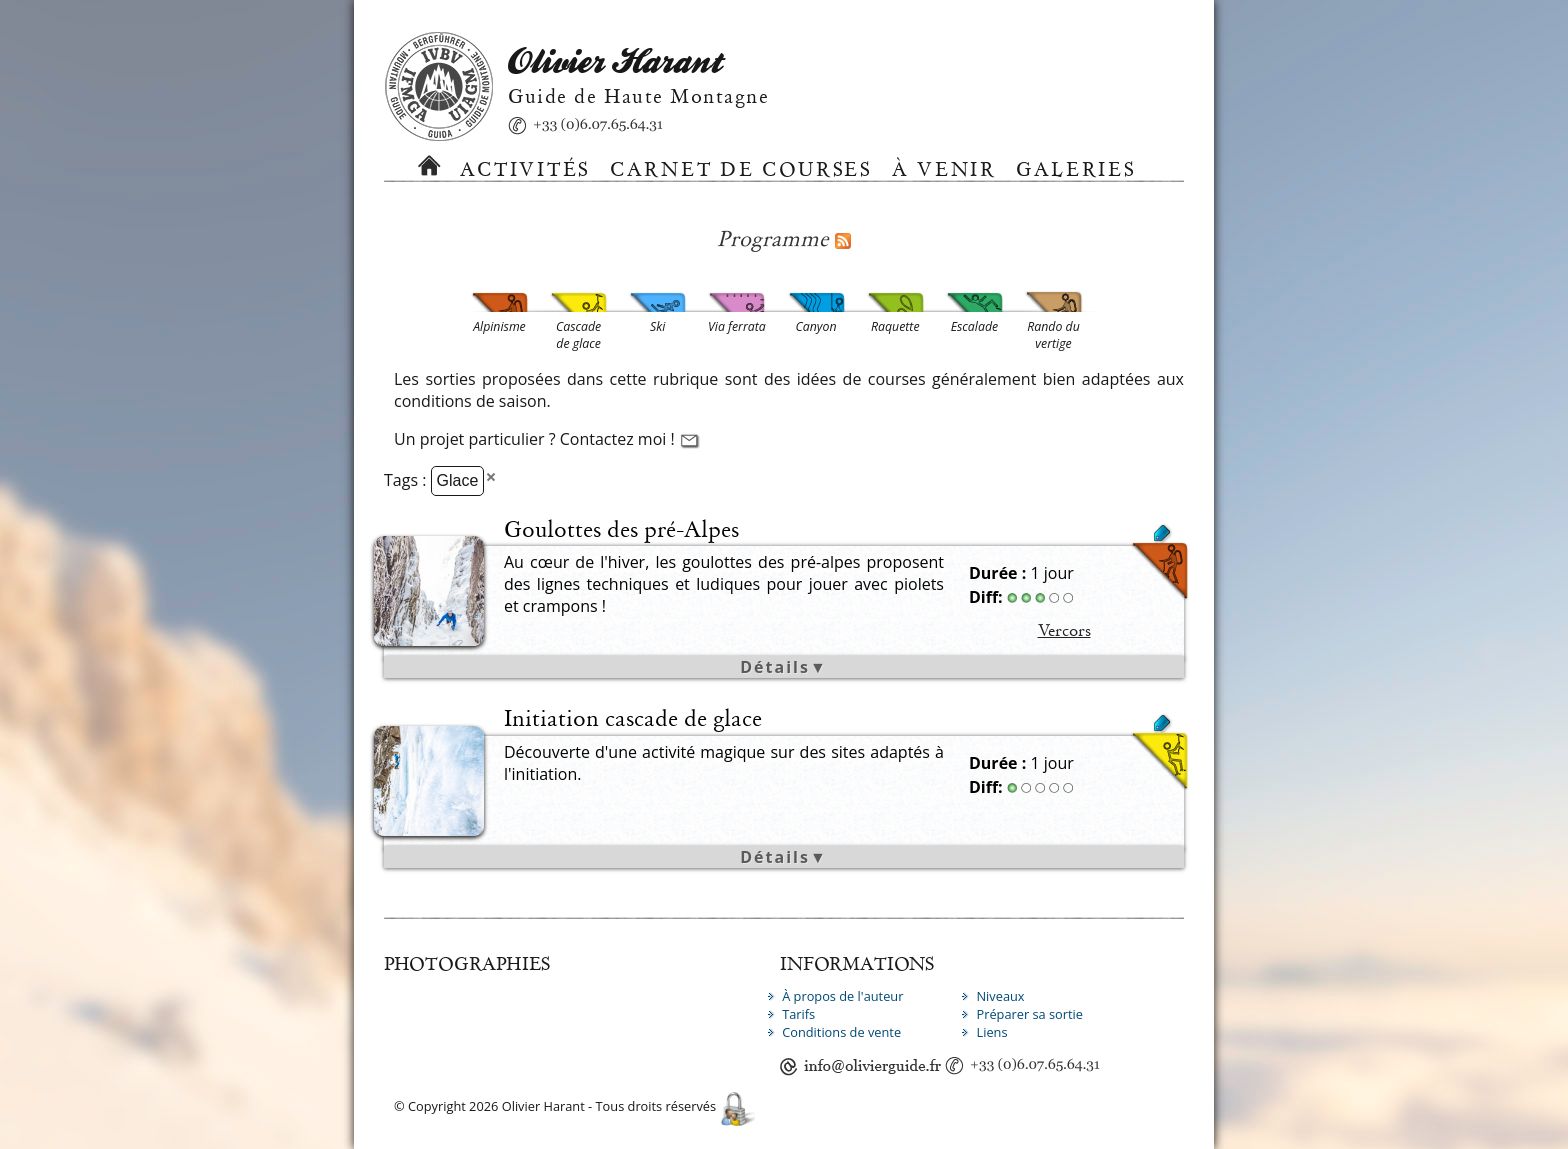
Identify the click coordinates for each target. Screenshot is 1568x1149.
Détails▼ (783, 667)
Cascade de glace (946, 753)
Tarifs (798, 1014)
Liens (991, 1032)
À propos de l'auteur (842, 996)
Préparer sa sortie (1029, 1014)
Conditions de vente (841, 1032)
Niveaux (1000, 996)
